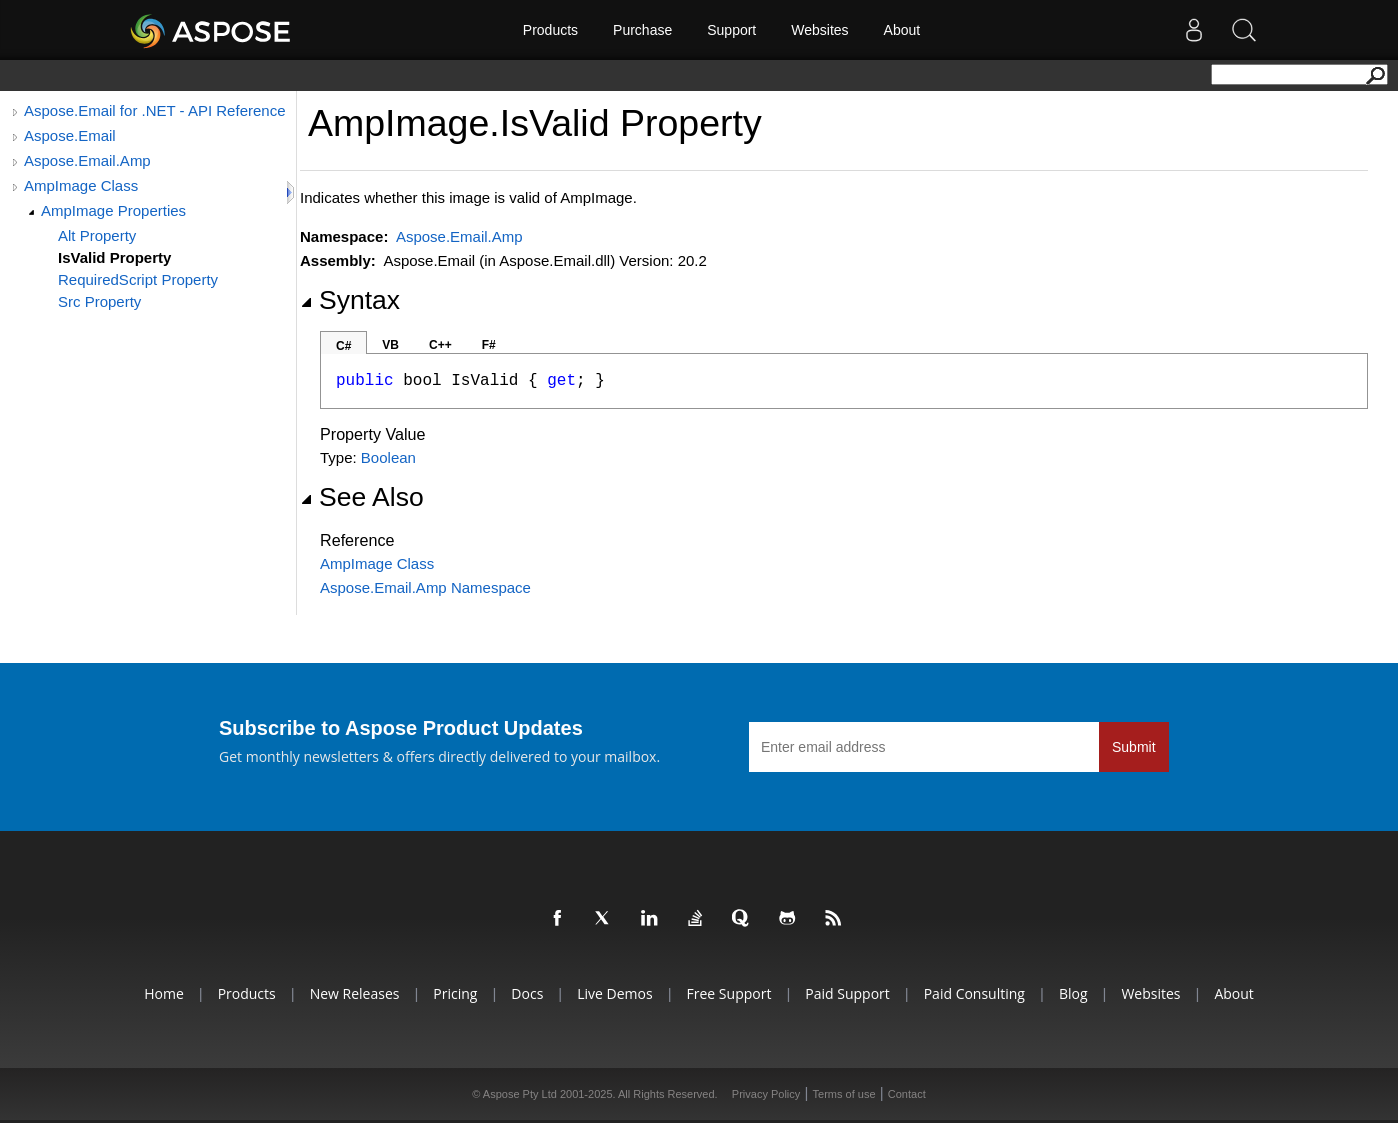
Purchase (642, 30)
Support (731, 30)
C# (343, 346)
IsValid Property (114, 257)
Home (164, 993)
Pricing (455, 993)
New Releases (355, 993)
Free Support (729, 993)
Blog (1073, 993)
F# (489, 345)
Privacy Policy (766, 1094)
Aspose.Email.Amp (87, 160)
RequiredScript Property (138, 279)
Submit (1134, 747)
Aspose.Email (70, 135)
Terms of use (844, 1094)
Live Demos (614, 993)
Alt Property (97, 235)
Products (550, 30)
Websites (819, 30)
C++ (440, 345)
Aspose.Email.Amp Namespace (425, 587)
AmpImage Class (81, 185)
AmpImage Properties (113, 210)
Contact (907, 1094)
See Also (362, 497)
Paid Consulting (974, 993)
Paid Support (847, 993)
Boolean (388, 457)
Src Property (99, 301)
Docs (527, 993)
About (902, 30)
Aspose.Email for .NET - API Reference (155, 110)
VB (390, 345)
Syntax (350, 300)
